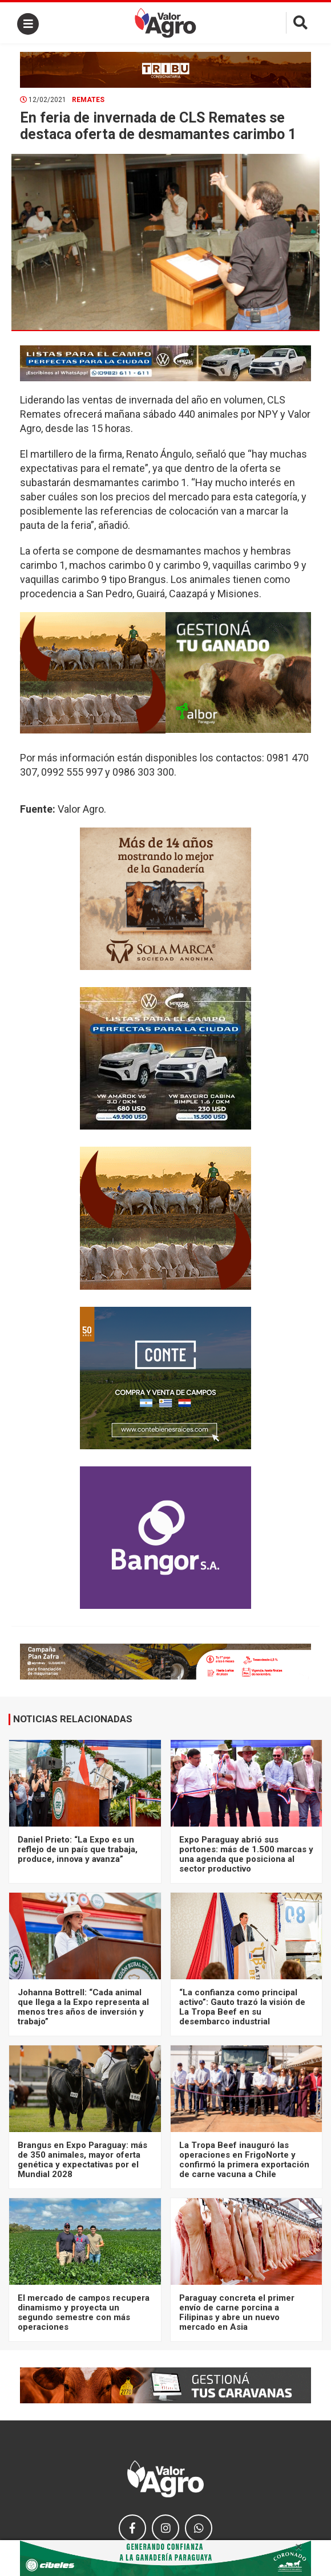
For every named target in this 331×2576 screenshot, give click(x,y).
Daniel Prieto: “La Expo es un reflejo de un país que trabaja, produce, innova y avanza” (78, 1850)
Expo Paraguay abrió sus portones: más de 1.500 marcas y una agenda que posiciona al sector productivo (246, 1854)
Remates (88, 100)
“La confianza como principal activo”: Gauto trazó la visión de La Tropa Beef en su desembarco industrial (242, 2007)
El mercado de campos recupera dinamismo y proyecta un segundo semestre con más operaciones (84, 2313)
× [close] (298, 2547)
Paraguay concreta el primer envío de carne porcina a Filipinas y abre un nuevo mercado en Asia (236, 2313)
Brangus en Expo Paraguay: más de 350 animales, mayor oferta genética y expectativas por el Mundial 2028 (82, 2160)
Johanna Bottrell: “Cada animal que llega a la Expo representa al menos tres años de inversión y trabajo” (83, 2007)
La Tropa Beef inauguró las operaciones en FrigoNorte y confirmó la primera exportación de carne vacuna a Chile (244, 2160)
